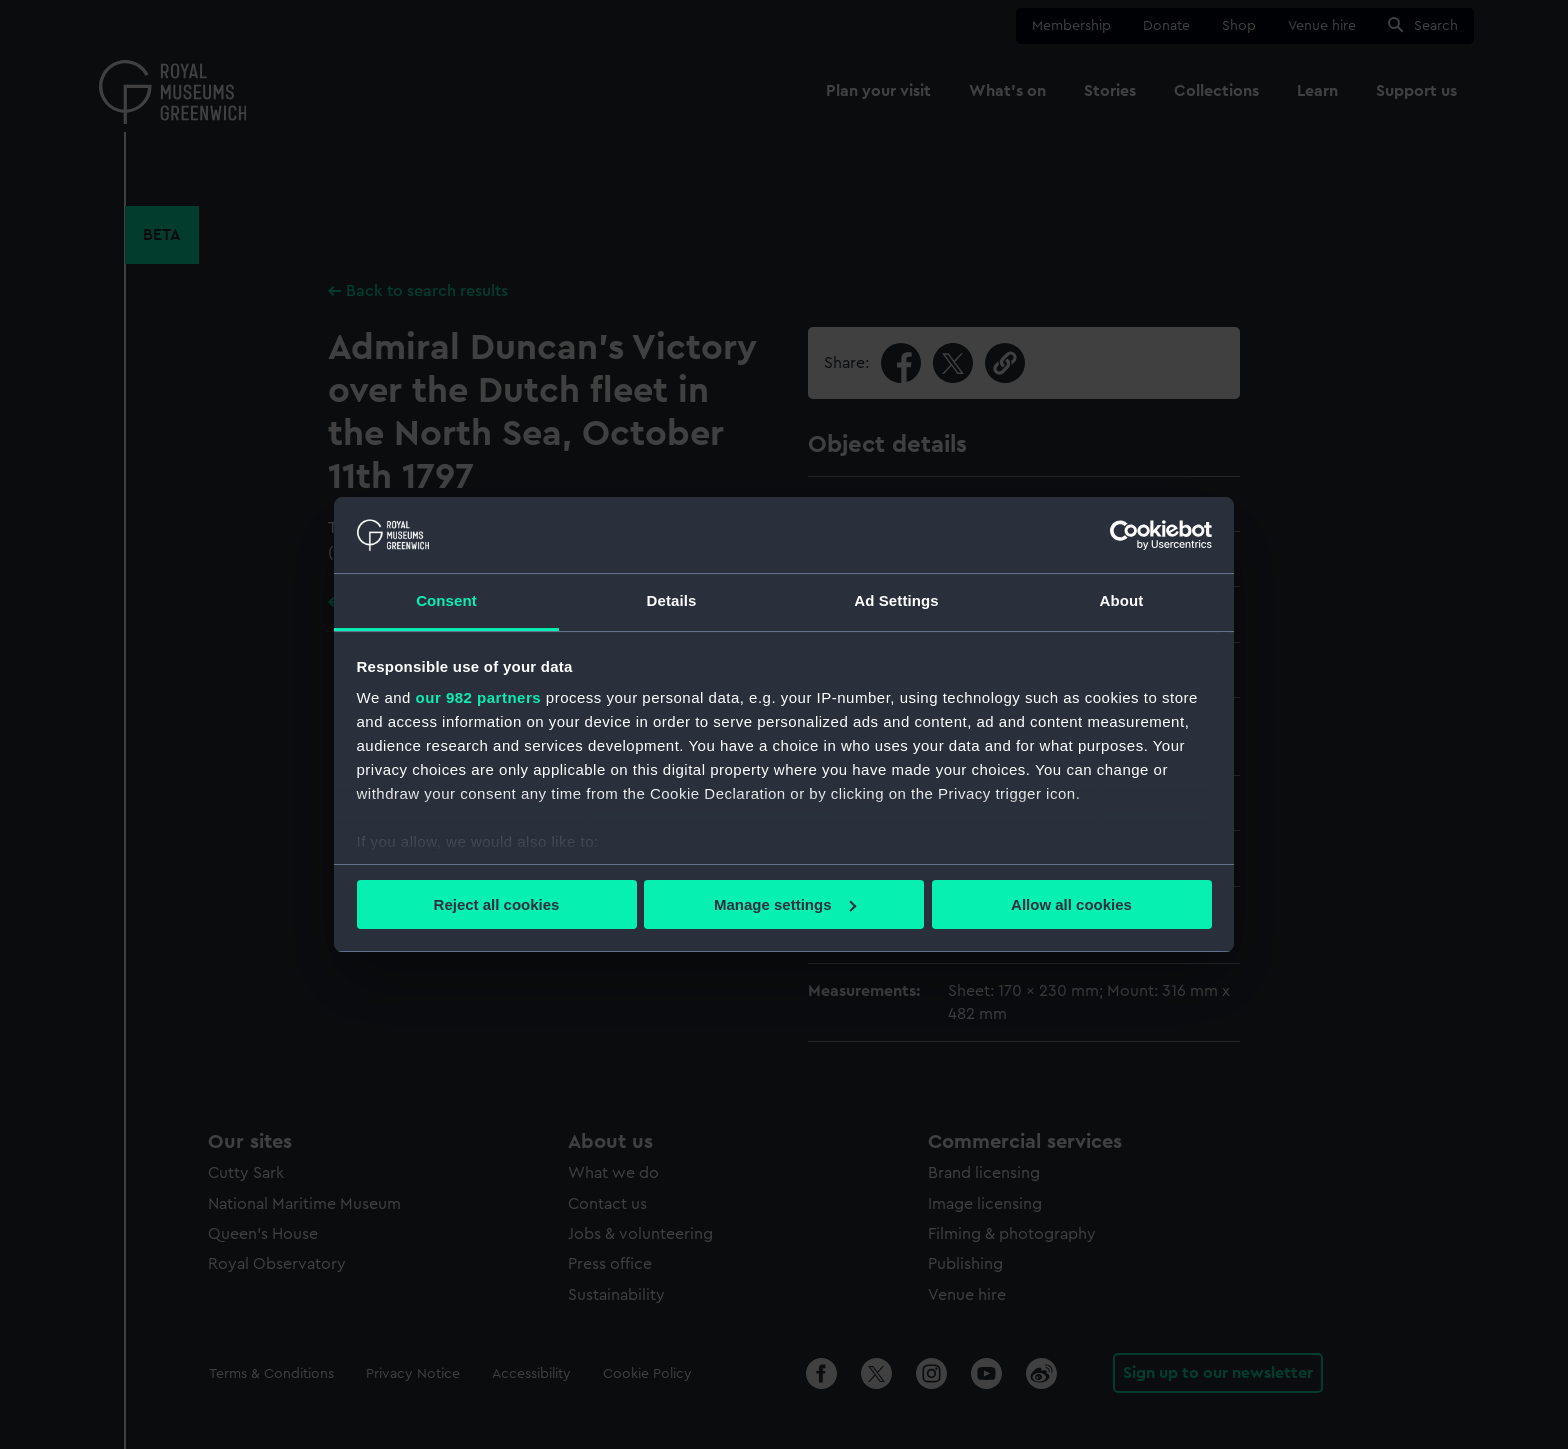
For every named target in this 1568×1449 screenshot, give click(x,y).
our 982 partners (479, 697)
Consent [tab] (446, 600)
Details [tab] (672, 600)
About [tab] (1122, 600)
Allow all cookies (1071, 904)
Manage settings (785, 904)
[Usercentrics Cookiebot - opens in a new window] (1124, 535)
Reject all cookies (497, 904)
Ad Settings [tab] (896, 600)
